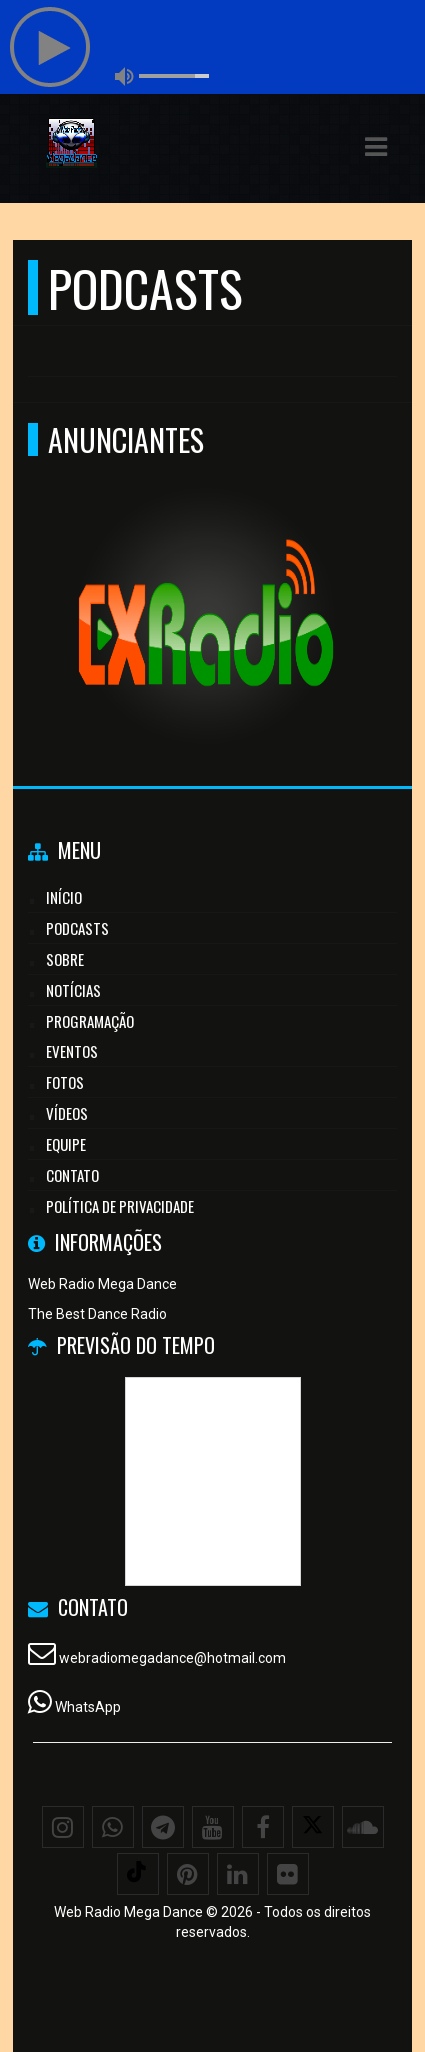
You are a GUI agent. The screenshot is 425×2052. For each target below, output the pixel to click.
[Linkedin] (238, 1874)
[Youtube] (213, 1827)
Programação (90, 1021)
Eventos (72, 1051)
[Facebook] (263, 1827)
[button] (376, 147)
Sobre (65, 959)
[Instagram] (63, 1827)
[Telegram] (163, 1827)
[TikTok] (138, 1874)
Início (64, 897)
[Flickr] (288, 1874)
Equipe (66, 1144)
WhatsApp (88, 1707)
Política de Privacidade (120, 1206)
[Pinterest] (188, 1874)
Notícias (73, 990)
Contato (72, 1175)
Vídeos (67, 1113)
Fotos (65, 1082)
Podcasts (77, 928)
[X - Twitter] (313, 1827)
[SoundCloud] (363, 1827)
